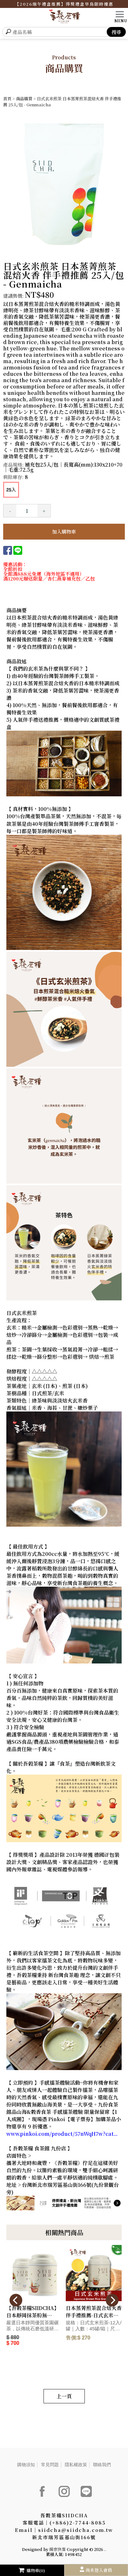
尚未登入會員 (98, 2570)
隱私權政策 (76, 2464)
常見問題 (50, 2464)
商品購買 (24, 99)
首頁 (7, 99)
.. (105, 2549)
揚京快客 (57, 2549)
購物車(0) (32, 2570)
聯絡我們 (102, 2464)
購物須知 (26, 2464)
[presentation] (16, 2300)
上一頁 (64, 2396)
